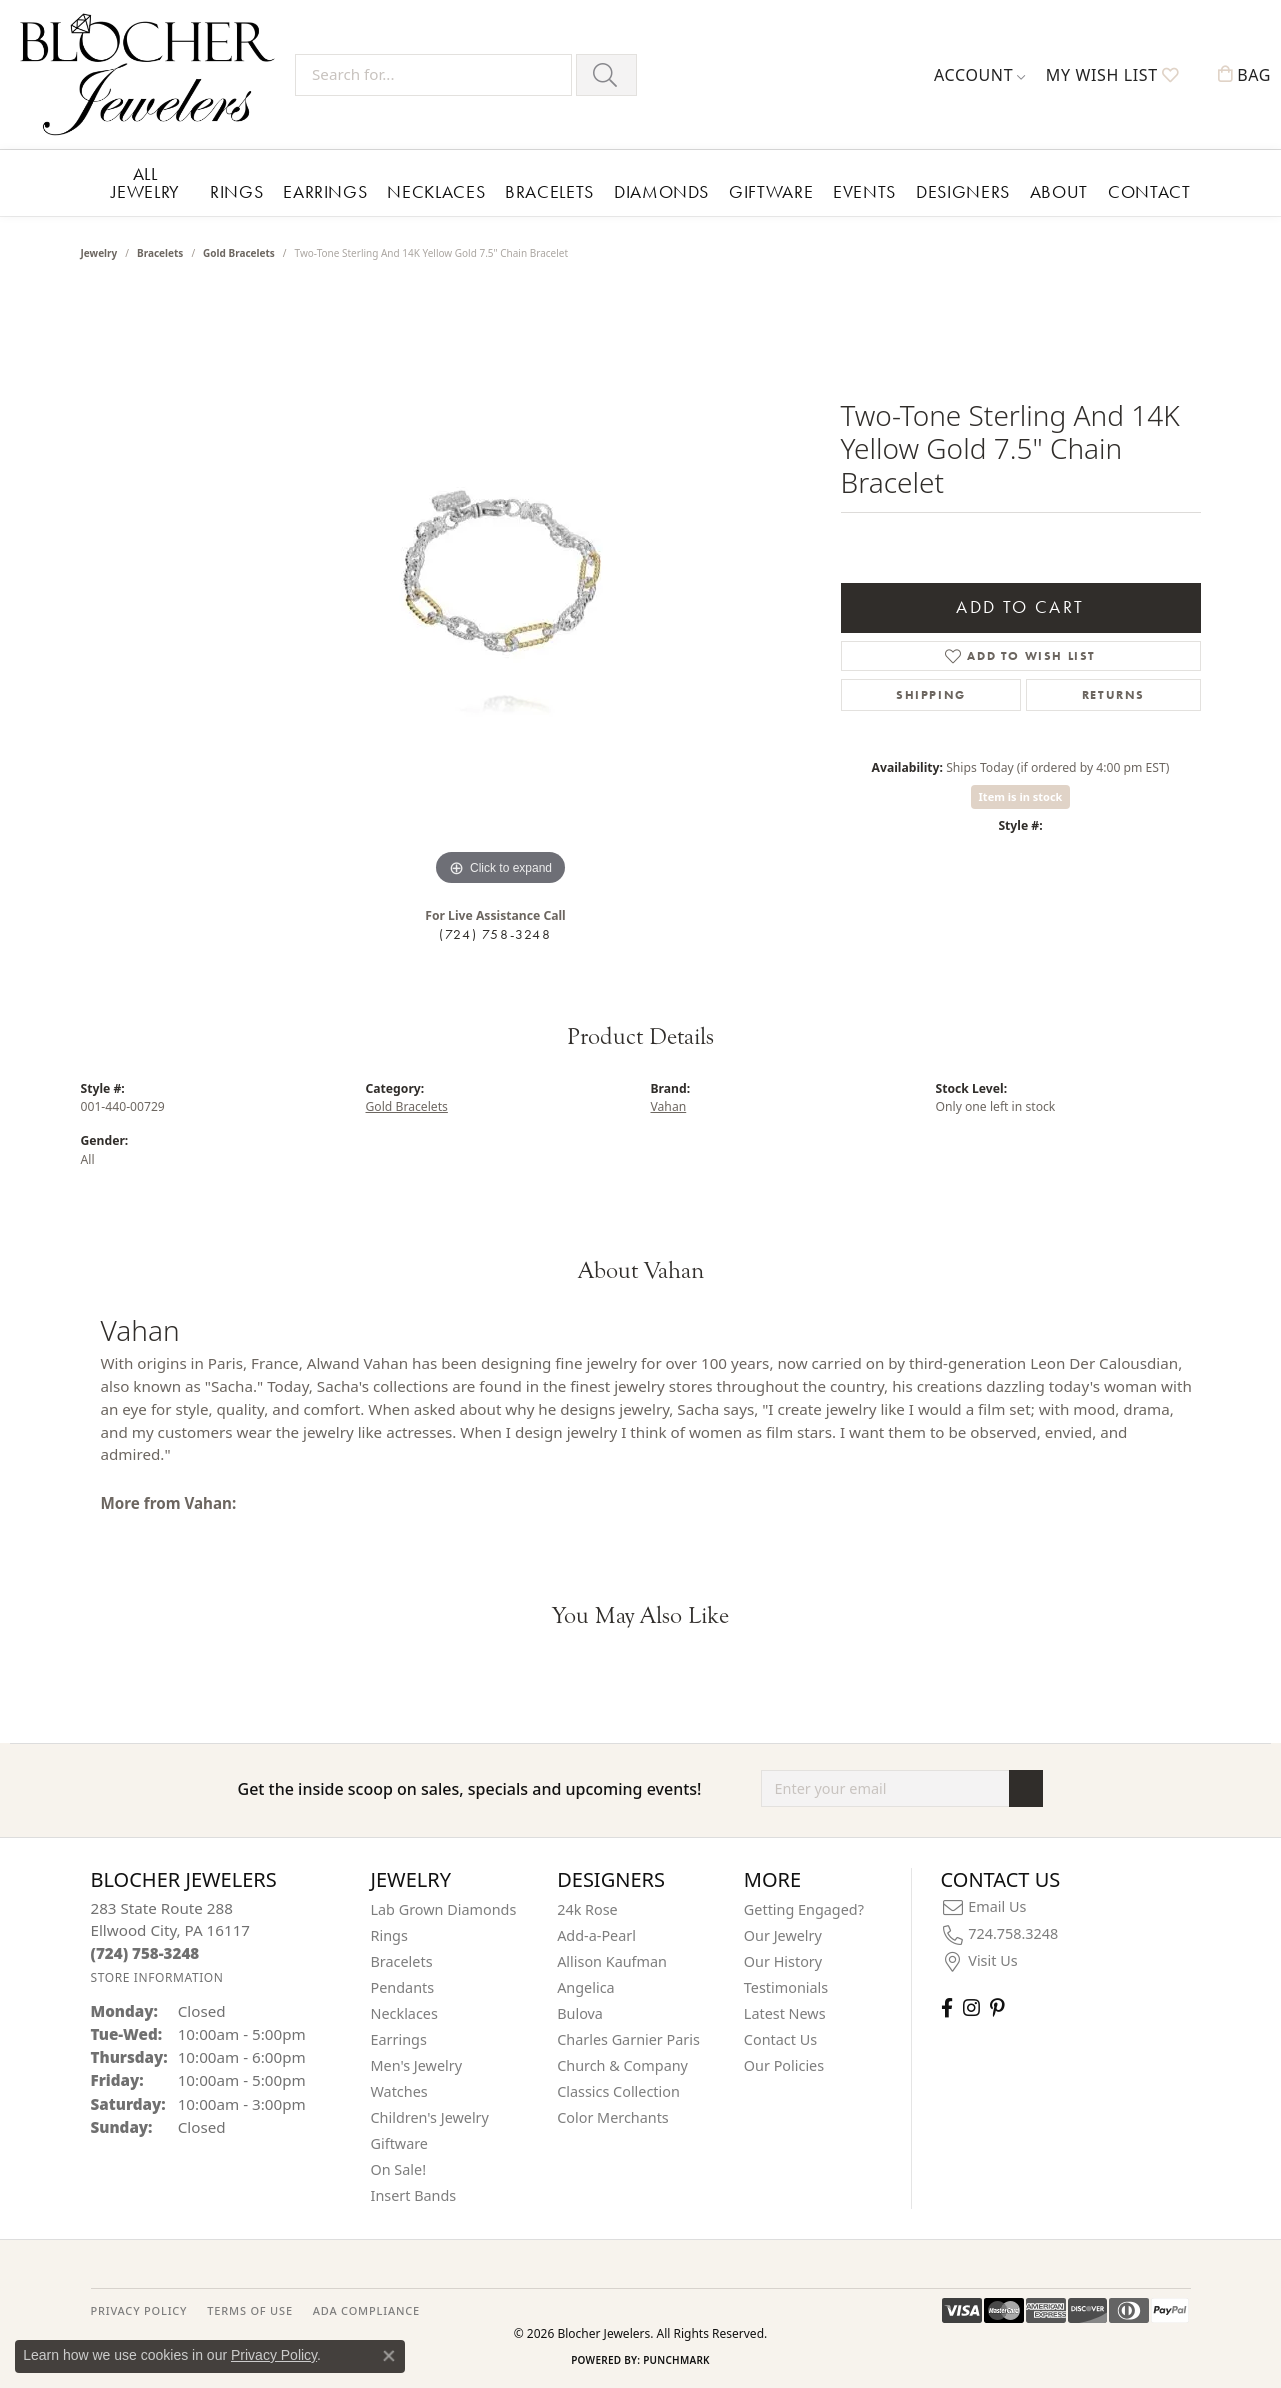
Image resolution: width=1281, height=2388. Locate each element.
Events (864, 191)
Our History (783, 1961)
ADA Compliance (366, 2310)
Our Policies (784, 2065)
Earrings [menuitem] (399, 2039)
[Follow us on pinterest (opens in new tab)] (997, 2007)
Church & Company (622, 2065)
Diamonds (661, 191)
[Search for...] (433, 75)
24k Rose (587, 1909)
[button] (980, 75)
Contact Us (780, 2039)
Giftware (771, 191)
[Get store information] (157, 1977)
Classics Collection (618, 2091)
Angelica (585, 1987)
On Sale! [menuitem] (399, 2169)
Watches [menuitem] (399, 2091)
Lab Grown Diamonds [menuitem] (444, 1909)
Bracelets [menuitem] (402, 1961)
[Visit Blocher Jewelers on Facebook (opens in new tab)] (947, 2007)
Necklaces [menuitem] (404, 2013)
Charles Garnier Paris (628, 2039)
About (1059, 191)
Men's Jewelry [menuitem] (417, 2065)
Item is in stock (1021, 796)
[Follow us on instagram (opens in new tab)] (971, 2007)
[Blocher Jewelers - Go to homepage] (152, 74)
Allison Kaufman (612, 1961)
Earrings (325, 191)
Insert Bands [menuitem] (414, 2195)
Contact (1149, 191)
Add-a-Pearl (596, 1935)
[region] (501, 591)
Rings (236, 191)
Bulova (580, 2013)
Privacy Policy (274, 2355)
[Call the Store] (145, 1953)
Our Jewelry (783, 1935)
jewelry (99, 253)
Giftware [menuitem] (400, 2143)
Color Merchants (613, 2117)
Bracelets (549, 191)
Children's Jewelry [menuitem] (430, 2117)
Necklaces (436, 191)
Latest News (785, 2013)
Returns (1113, 695)
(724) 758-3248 (495, 934)
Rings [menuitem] (389, 1935)
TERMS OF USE (249, 2310)
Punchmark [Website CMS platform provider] (676, 2360)
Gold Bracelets (239, 253)
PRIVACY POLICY (139, 2310)
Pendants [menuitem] (403, 1987)
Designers (963, 191)
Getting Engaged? (804, 1909)
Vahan (669, 1106)
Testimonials (786, 1987)
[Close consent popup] (389, 2356)
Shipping (931, 695)
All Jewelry (145, 182)
